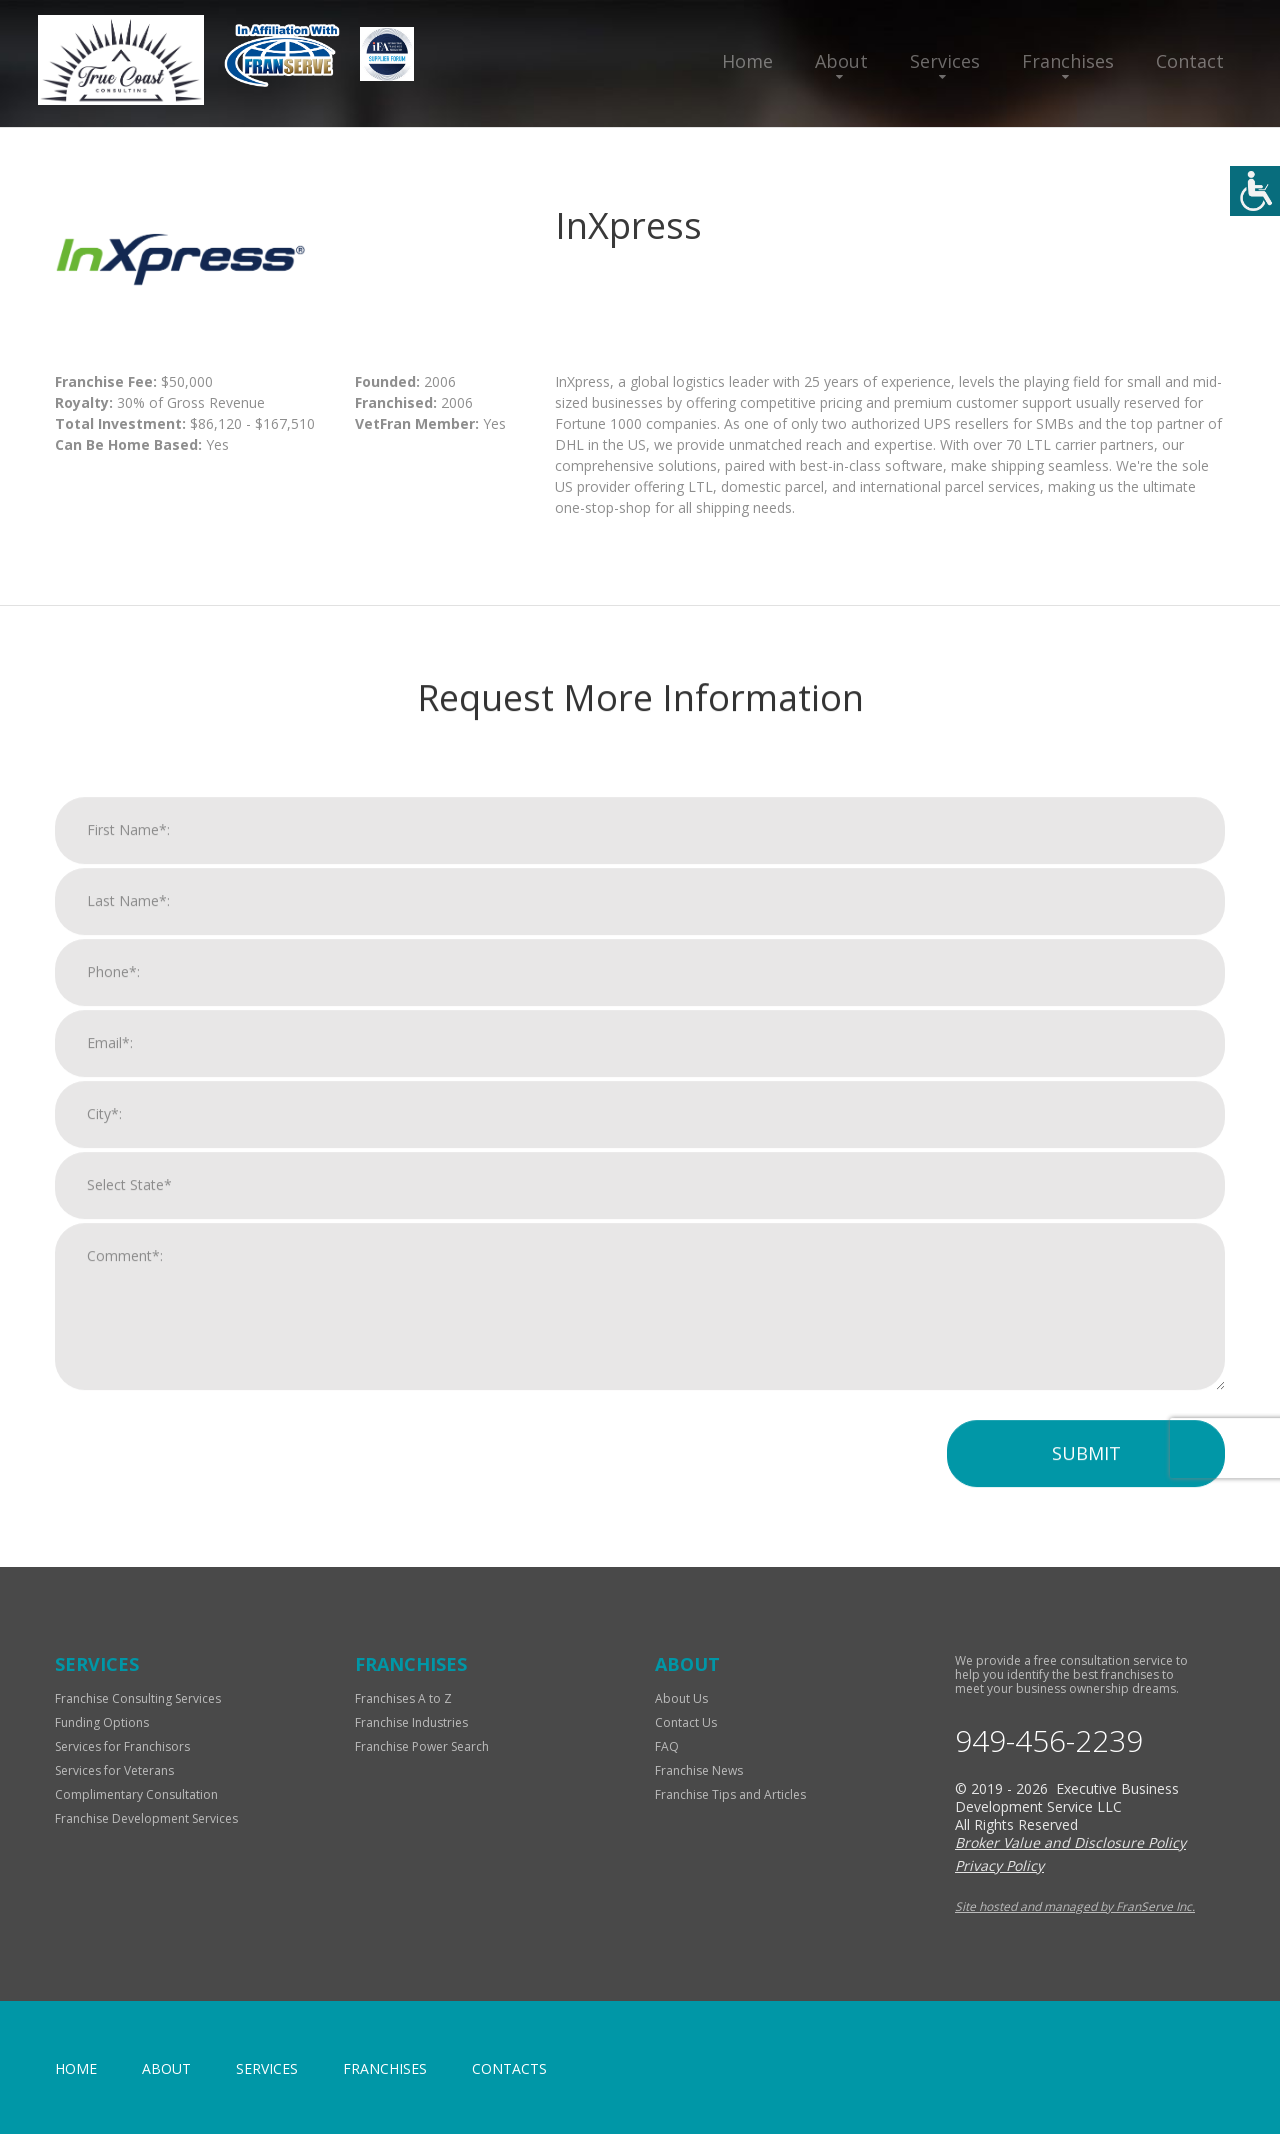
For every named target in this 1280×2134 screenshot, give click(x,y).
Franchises (1068, 61)
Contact (1190, 61)
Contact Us (686, 1722)
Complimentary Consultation (136, 1794)
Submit (1086, 1477)
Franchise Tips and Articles (730, 1794)
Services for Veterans (114, 1770)
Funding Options (102, 1722)
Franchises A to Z (403, 1698)
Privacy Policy (999, 1865)
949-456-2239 (1049, 1741)
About (841, 61)
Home (747, 61)
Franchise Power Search (422, 1746)
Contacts (509, 2068)
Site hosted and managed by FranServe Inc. (1075, 1906)
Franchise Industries (411, 1722)
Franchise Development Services (146, 1818)
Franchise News (699, 1770)
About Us (681, 1698)
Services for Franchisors (122, 1746)
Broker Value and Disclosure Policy (1070, 1842)
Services (945, 61)
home (76, 2068)
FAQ (667, 1746)
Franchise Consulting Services (138, 1698)
